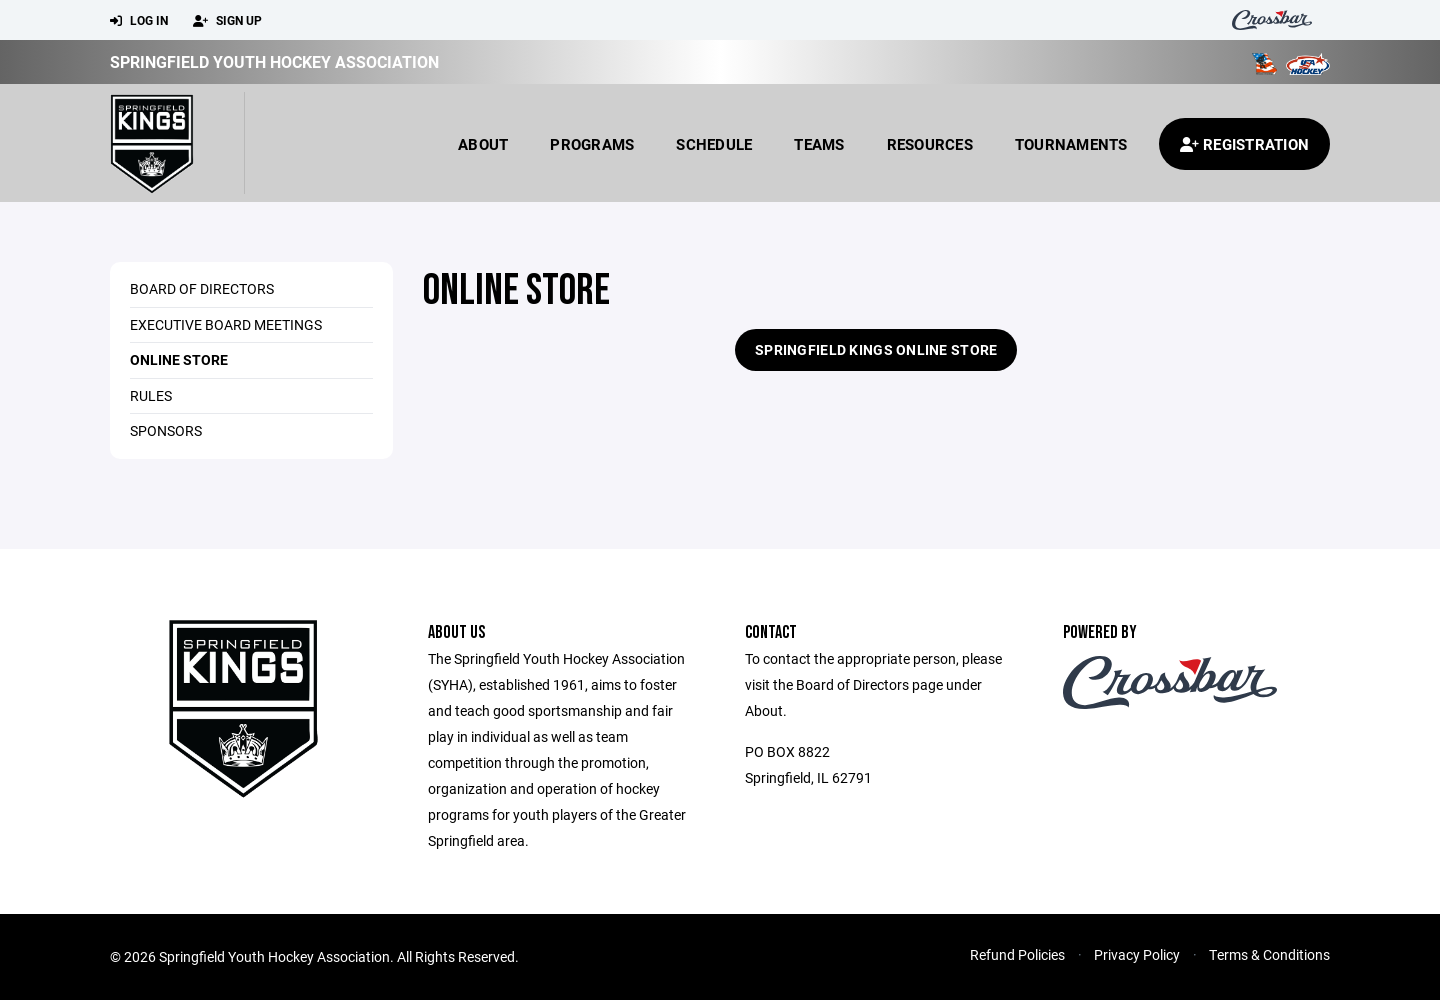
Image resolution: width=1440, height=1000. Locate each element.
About (483, 144)
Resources (930, 144)
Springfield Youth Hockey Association (274, 61)
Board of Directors (202, 288)
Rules (151, 395)
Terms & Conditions (1269, 954)
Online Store (179, 359)
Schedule (714, 144)
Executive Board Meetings (226, 324)
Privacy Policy (1137, 954)
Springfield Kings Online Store (876, 349)
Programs (592, 144)
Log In (139, 21)
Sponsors (166, 430)
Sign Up (227, 21)
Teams (819, 144)
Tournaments (1071, 144)
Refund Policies (1017, 954)
